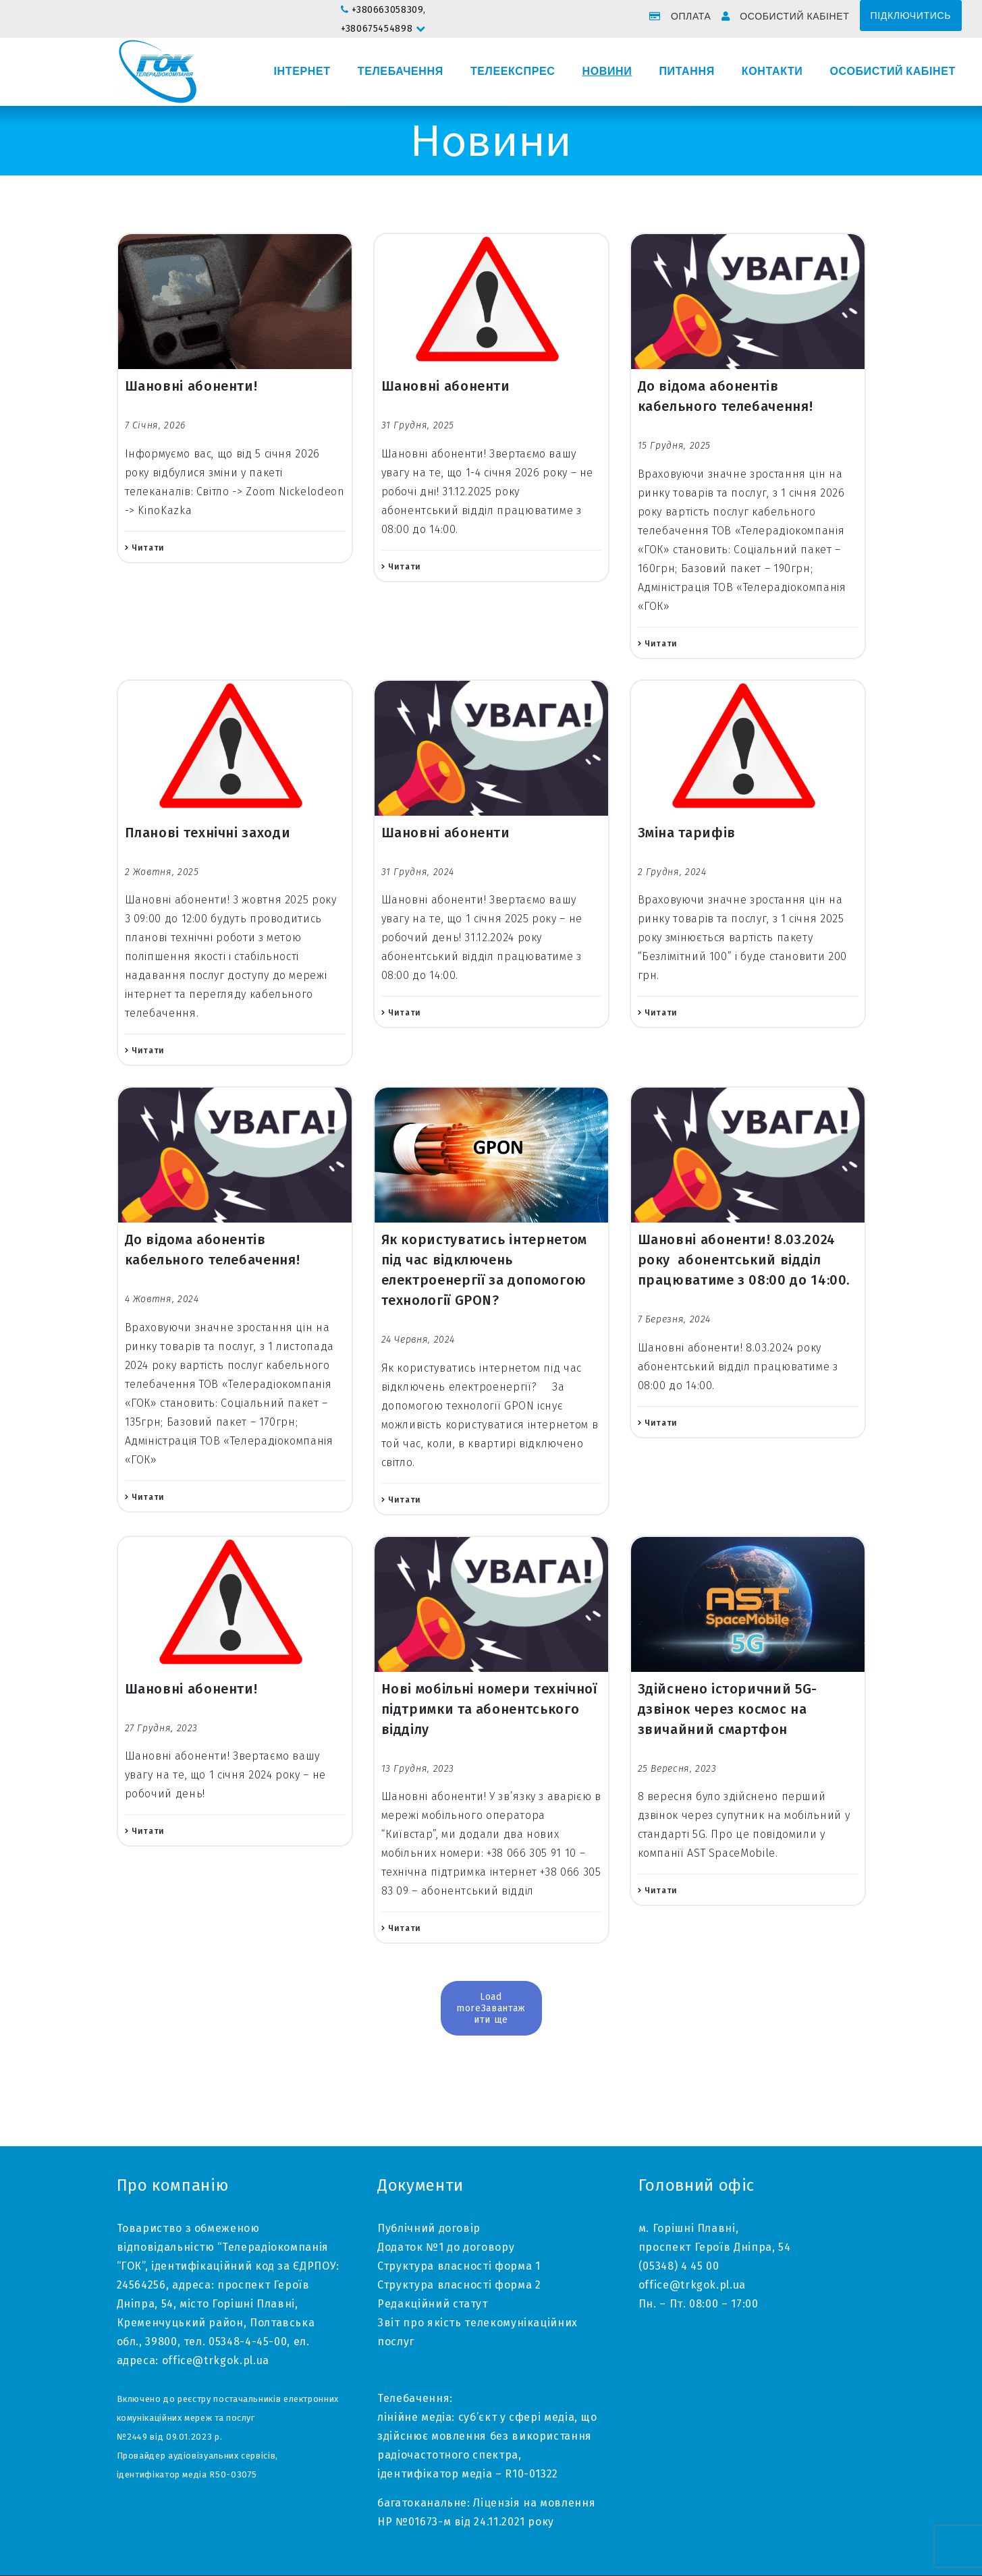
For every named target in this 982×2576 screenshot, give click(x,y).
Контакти (772, 71)
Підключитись (911, 15)
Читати (148, 548)
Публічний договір (429, 2228)
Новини (607, 71)
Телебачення (400, 71)
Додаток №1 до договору (445, 2247)
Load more (479, 2002)
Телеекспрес (512, 71)
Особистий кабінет (794, 16)
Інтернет (302, 71)
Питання (686, 71)
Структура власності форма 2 (459, 2284)
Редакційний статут (432, 2303)
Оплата (691, 16)
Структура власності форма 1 (458, 2266)
